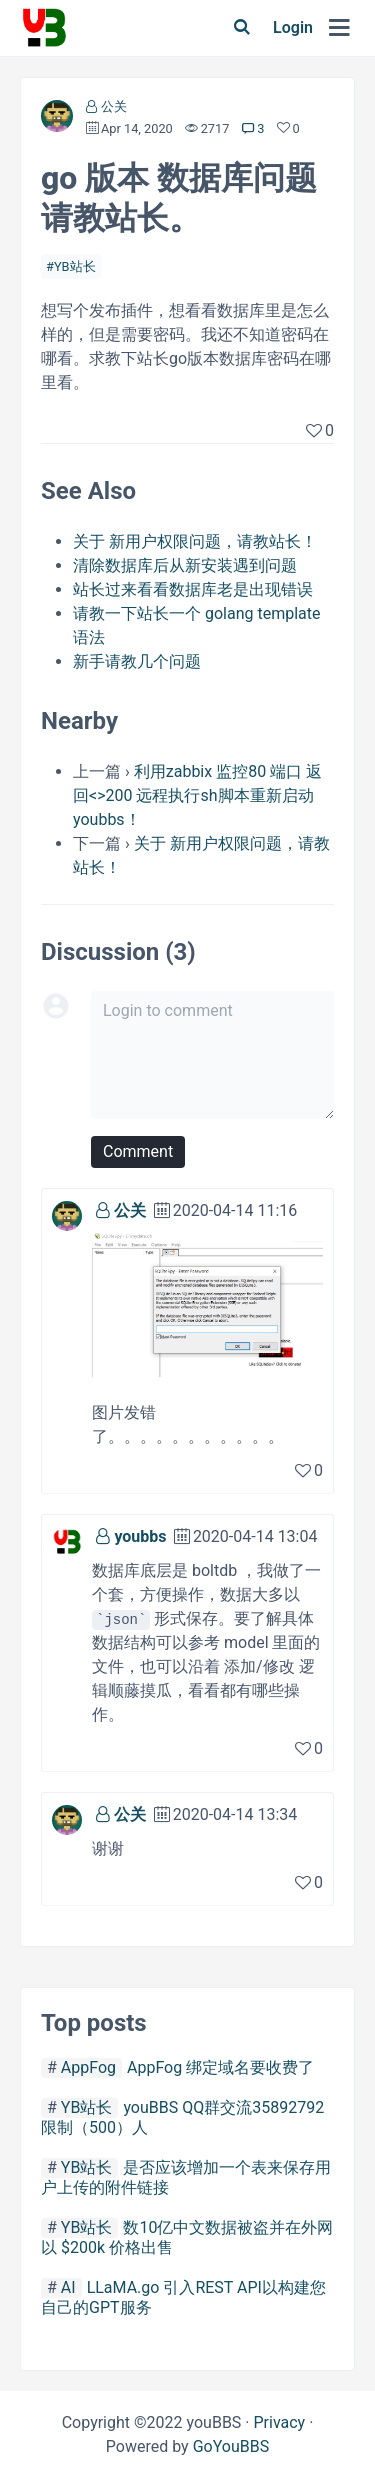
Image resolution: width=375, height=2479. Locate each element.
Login (293, 27)
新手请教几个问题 (137, 661)
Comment (138, 1151)
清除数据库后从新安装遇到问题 (185, 565)
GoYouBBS (231, 2446)
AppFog (88, 2067)
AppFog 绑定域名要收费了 (220, 2067)
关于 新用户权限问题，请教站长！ (195, 541)
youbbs (140, 1536)
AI (68, 2287)
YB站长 (75, 266)
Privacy (279, 2422)
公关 (114, 106)
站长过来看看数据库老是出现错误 (193, 589)
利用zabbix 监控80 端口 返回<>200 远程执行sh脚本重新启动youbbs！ (197, 795)
